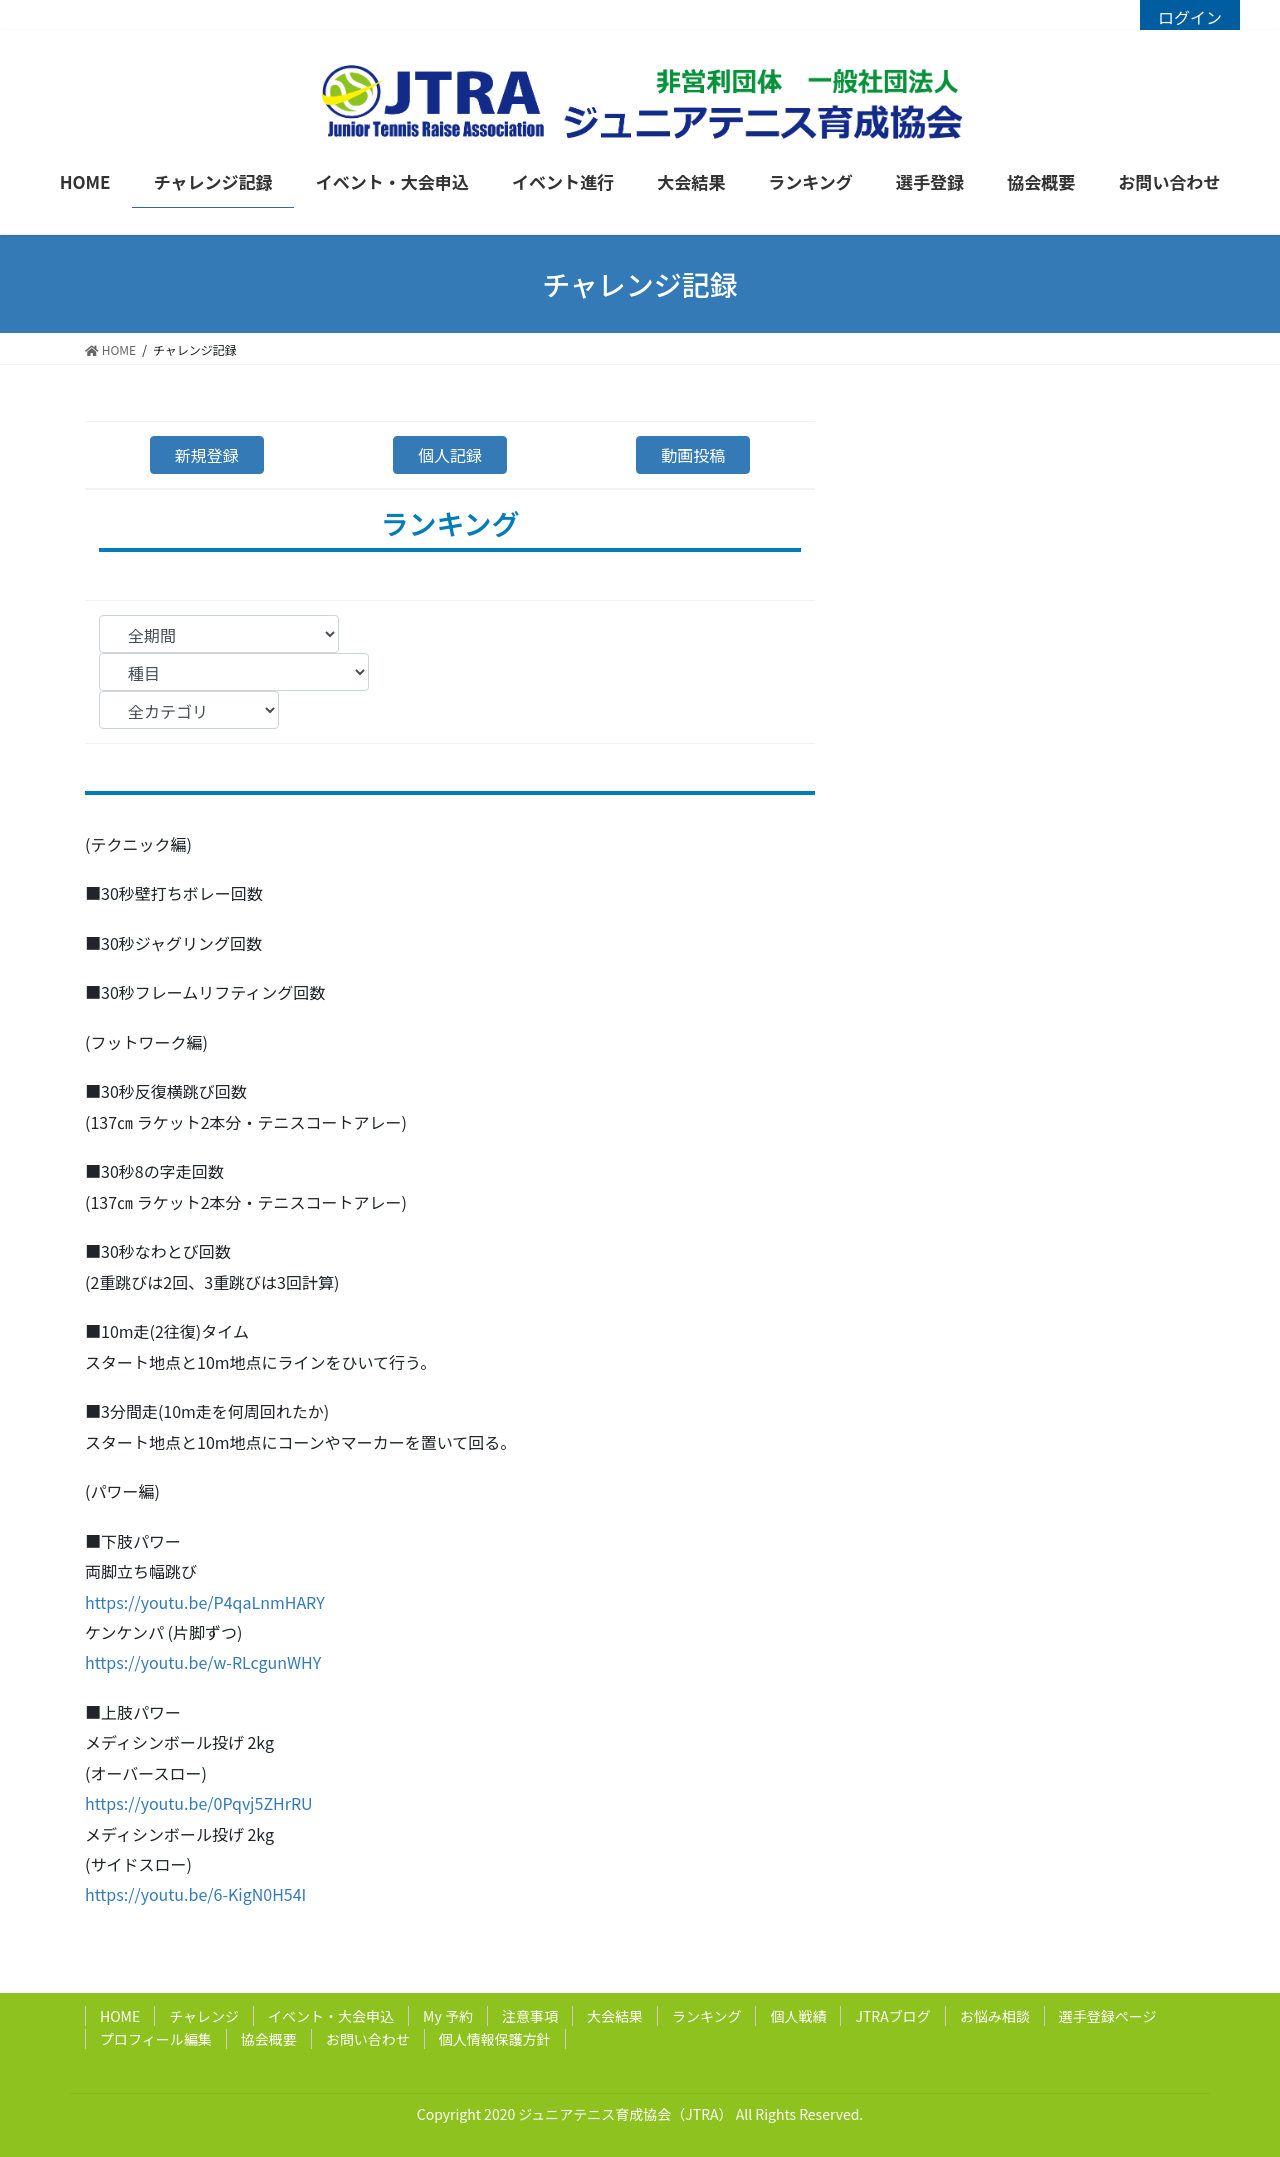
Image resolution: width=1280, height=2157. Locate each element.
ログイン (1190, 17)
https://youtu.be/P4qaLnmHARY (205, 1602)
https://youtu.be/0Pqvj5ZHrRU (199, 1803)
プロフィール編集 (156, 2039)
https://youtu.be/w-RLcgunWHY (203, 1662)
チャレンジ (204, 2016)
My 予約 (448, 2016)
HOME (120, 2016)
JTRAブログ (892, 2016)
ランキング (707, 2016)
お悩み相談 (995, 2016)
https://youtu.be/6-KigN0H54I (195, 1894)
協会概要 (269, 2039)
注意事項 (530, 2016)
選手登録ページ (1108, 2016)
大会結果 (615, 2016)
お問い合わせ (368, 2039)
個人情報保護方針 (495, 2039)
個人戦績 (798, 2016)
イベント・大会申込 (331, 2016)
